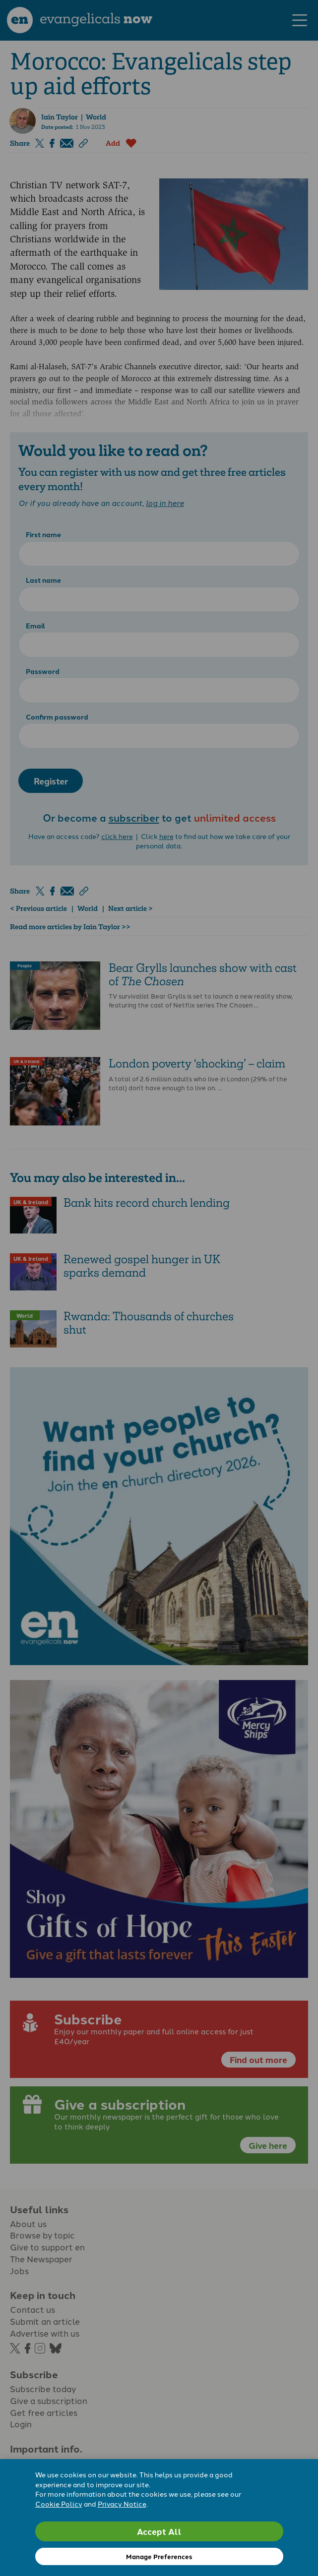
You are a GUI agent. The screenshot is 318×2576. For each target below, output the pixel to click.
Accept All (159, 2531)
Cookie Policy (58, 2504)
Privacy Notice (122, 2504)
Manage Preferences (159, 2556)
